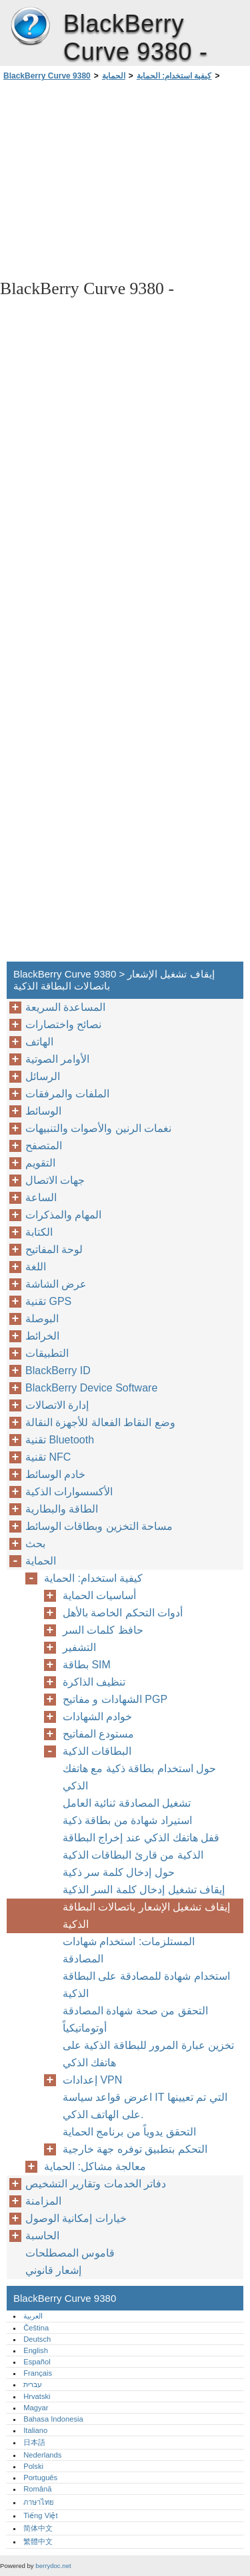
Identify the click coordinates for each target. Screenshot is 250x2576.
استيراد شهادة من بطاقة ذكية (127, 1820)
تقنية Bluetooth (59, 1439)
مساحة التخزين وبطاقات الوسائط (99, 1526)
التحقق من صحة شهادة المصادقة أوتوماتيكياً (135, 2019)
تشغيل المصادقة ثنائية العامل (127, 1803)
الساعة (41, 1197)
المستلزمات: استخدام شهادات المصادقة (129, 1950)
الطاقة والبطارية (61, 1509)
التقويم (40, 1163)
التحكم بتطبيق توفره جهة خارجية (135, 2149)
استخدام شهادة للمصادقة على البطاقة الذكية (146, 1984)
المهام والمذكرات (63, 1214)
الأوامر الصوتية (57, 1059)
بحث (35, 1543)
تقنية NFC (48, 1457)
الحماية (113, 76)
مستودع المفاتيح (98, 1734)
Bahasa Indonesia (53, 2419)
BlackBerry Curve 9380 (30, 27)
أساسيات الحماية (99, 1595)
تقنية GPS (48, 1301)
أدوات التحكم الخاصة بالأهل (123, 1612)
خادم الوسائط (55, 1474)
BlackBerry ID (58, 1370)
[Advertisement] (125, 179)
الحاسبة (42, 2235)
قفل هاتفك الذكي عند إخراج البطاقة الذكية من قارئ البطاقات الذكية (141, 1846)
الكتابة (39, 1232)
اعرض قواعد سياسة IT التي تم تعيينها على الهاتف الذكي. (145, 2106)
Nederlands (42, 2455)
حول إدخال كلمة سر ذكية (119, 1872)
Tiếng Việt (40, 2515)
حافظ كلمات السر (103, 1630)
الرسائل (42, 1076)
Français (37, 2373)
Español (36, 2362)
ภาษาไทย (38, 2502)
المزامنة (43, 2201)
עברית (32, 2384)
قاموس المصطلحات (70, 2253)
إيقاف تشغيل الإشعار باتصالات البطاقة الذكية (146, 1915)
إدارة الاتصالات (57, 1405)
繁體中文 (38, 2541)
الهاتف (39, 1041)
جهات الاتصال (55, 1180)
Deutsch (37, 2339)
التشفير (79, 1647)
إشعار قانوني (53, 2270)
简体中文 (38, 2528)
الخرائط (42, 1336)
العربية (33, 2316)
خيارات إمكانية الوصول (76, 2218)
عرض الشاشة (56, 1284)
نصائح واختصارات (63, 1024)
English (35, 2350)
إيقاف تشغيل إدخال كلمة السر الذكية (144, 1889)
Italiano (35, 2430)
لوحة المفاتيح (54, 1249)
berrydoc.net (53, 2565)
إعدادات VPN (92, 2080)
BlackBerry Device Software (91, 1387)
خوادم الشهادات (97, 1716)
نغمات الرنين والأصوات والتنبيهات (98, 1128)
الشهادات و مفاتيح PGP (115, 1699)
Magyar (35, 2408)
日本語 (34, 2442)
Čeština (36, 2328)
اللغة (35, 1266)
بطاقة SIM (87, 1664)
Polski (33, 2466)
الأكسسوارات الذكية (69, 1491)
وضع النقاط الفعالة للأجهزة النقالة (100, 1422)
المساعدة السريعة (65, 1007)
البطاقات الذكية (97, 1751)
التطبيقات (47, 1353)
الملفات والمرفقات (67, 1093)
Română (37, 2489)
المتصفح (43, 1145)
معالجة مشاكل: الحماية (95, 2166)
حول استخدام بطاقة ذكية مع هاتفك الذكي (139, 1777)
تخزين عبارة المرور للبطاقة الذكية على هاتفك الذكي (148, 2054)
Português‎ (40, 2478)
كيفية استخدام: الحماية (174, 76)
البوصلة (42, 1318)
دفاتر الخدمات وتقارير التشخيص (95, 2183)
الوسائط (43, 1111)
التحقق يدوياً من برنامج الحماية (129, 2131)
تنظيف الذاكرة (94, 1682)
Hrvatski (36, 2396)
